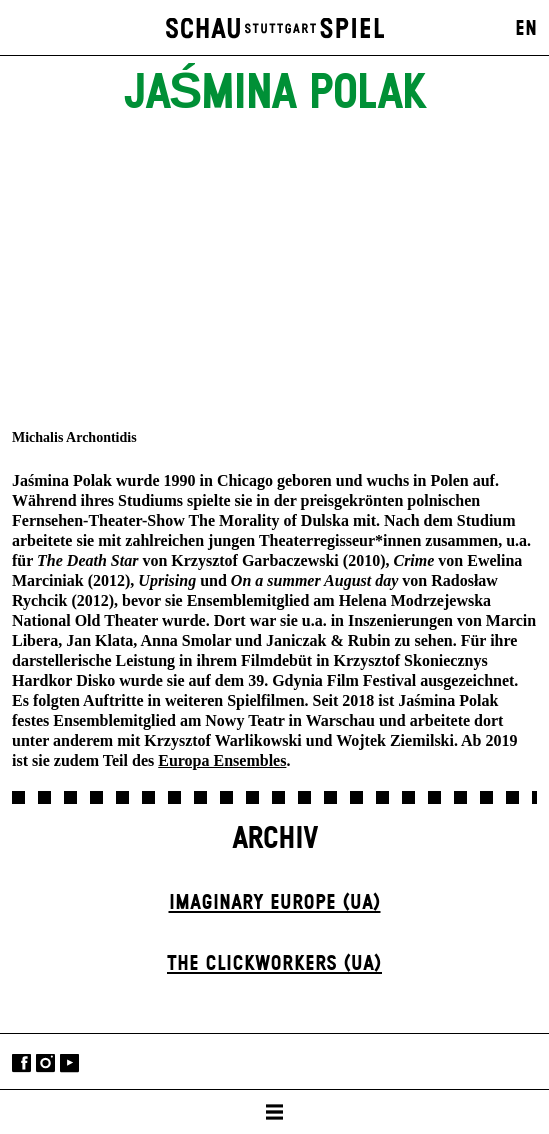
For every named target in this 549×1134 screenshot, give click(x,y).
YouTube (69, 1063)
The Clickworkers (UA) (274, 964)
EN (526, 29)
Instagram (45, 1063)
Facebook (21, 1063)
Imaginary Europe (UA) (275, 903)
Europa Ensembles (222, 760)
